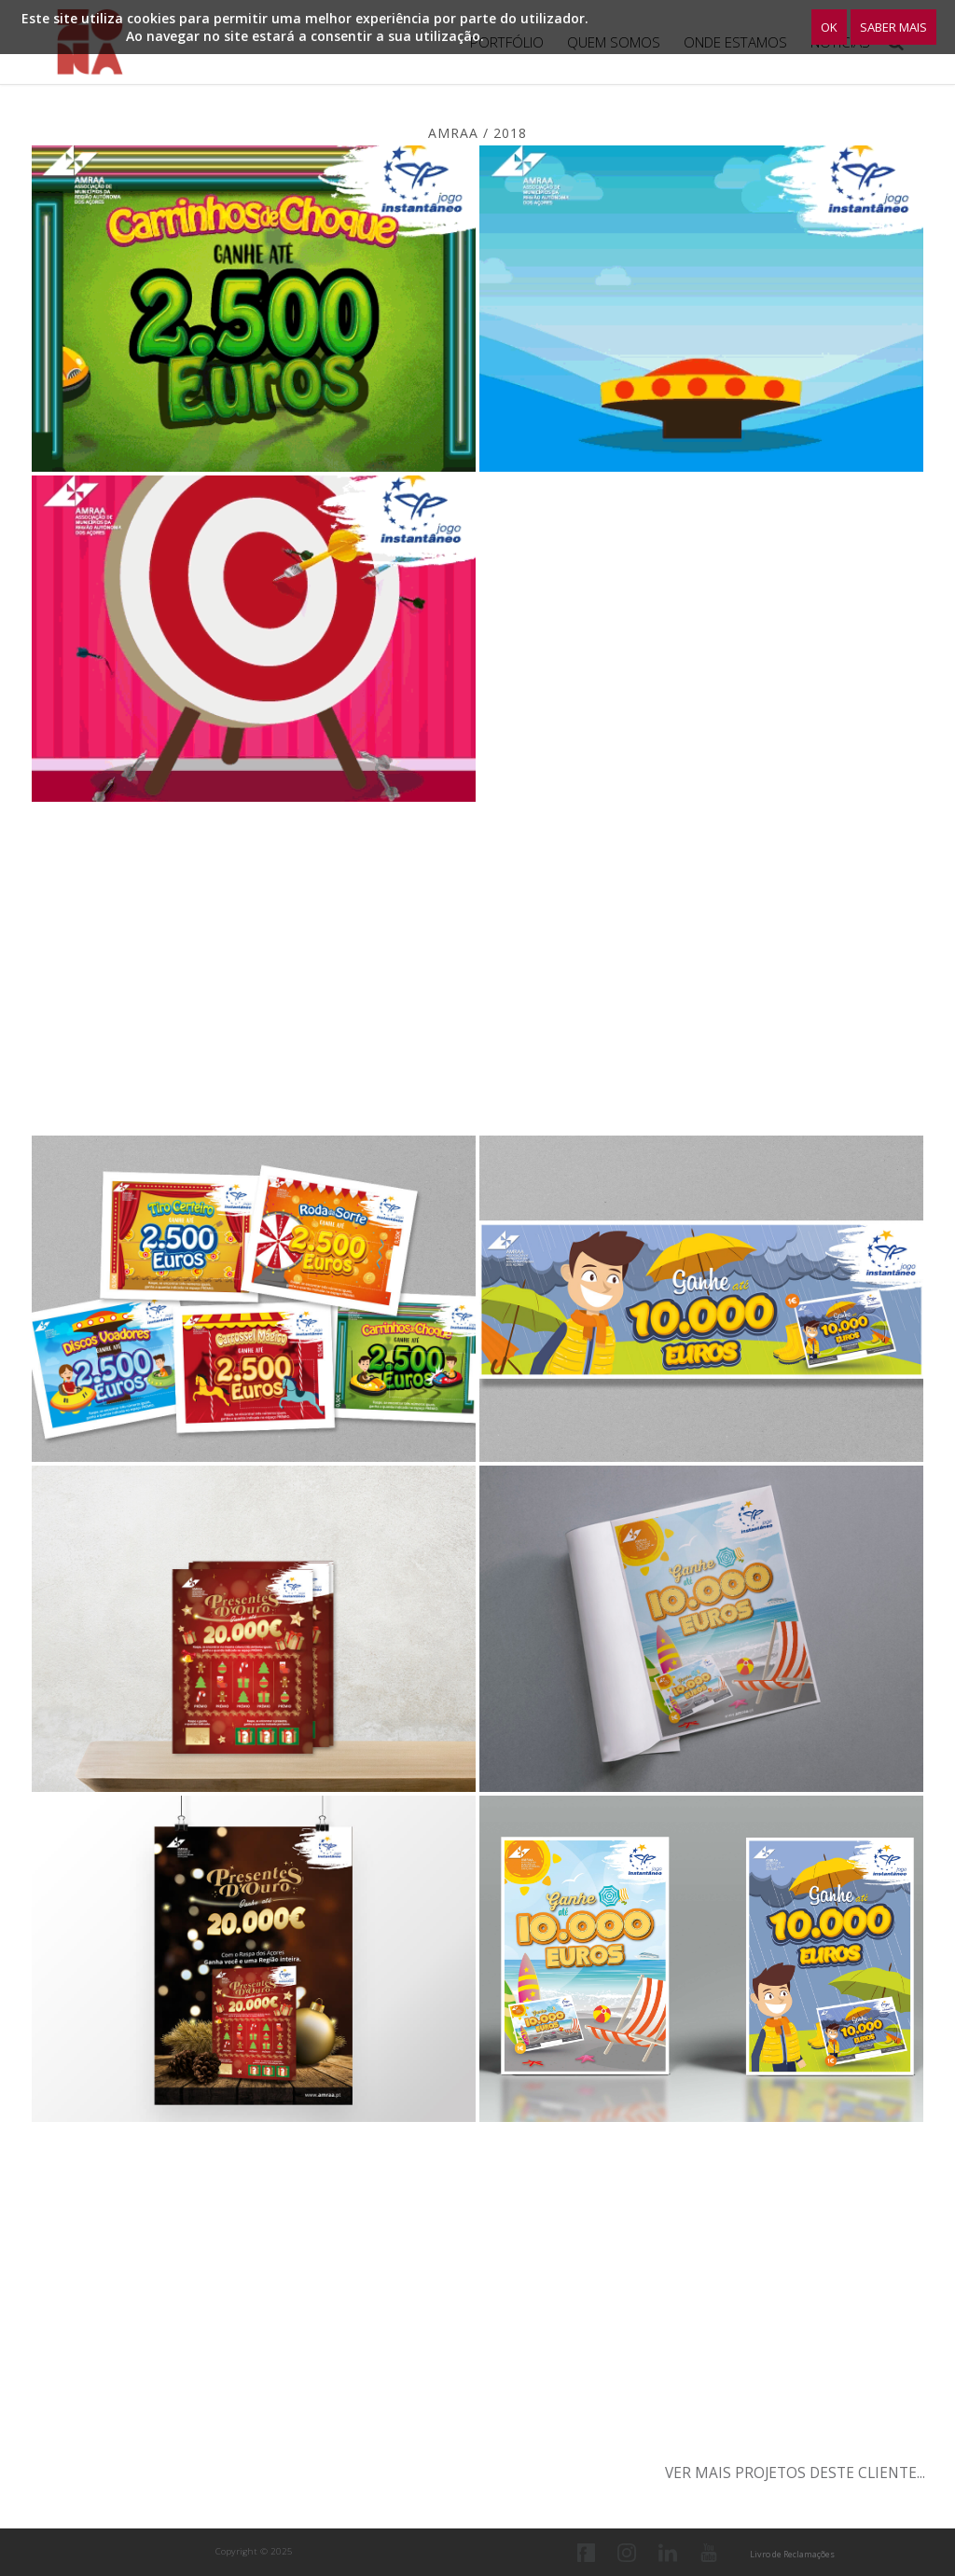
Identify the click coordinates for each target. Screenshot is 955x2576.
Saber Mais (893, 27)
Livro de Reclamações (792, 2554)
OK (829, 27)
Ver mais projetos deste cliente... (795, 2473)
